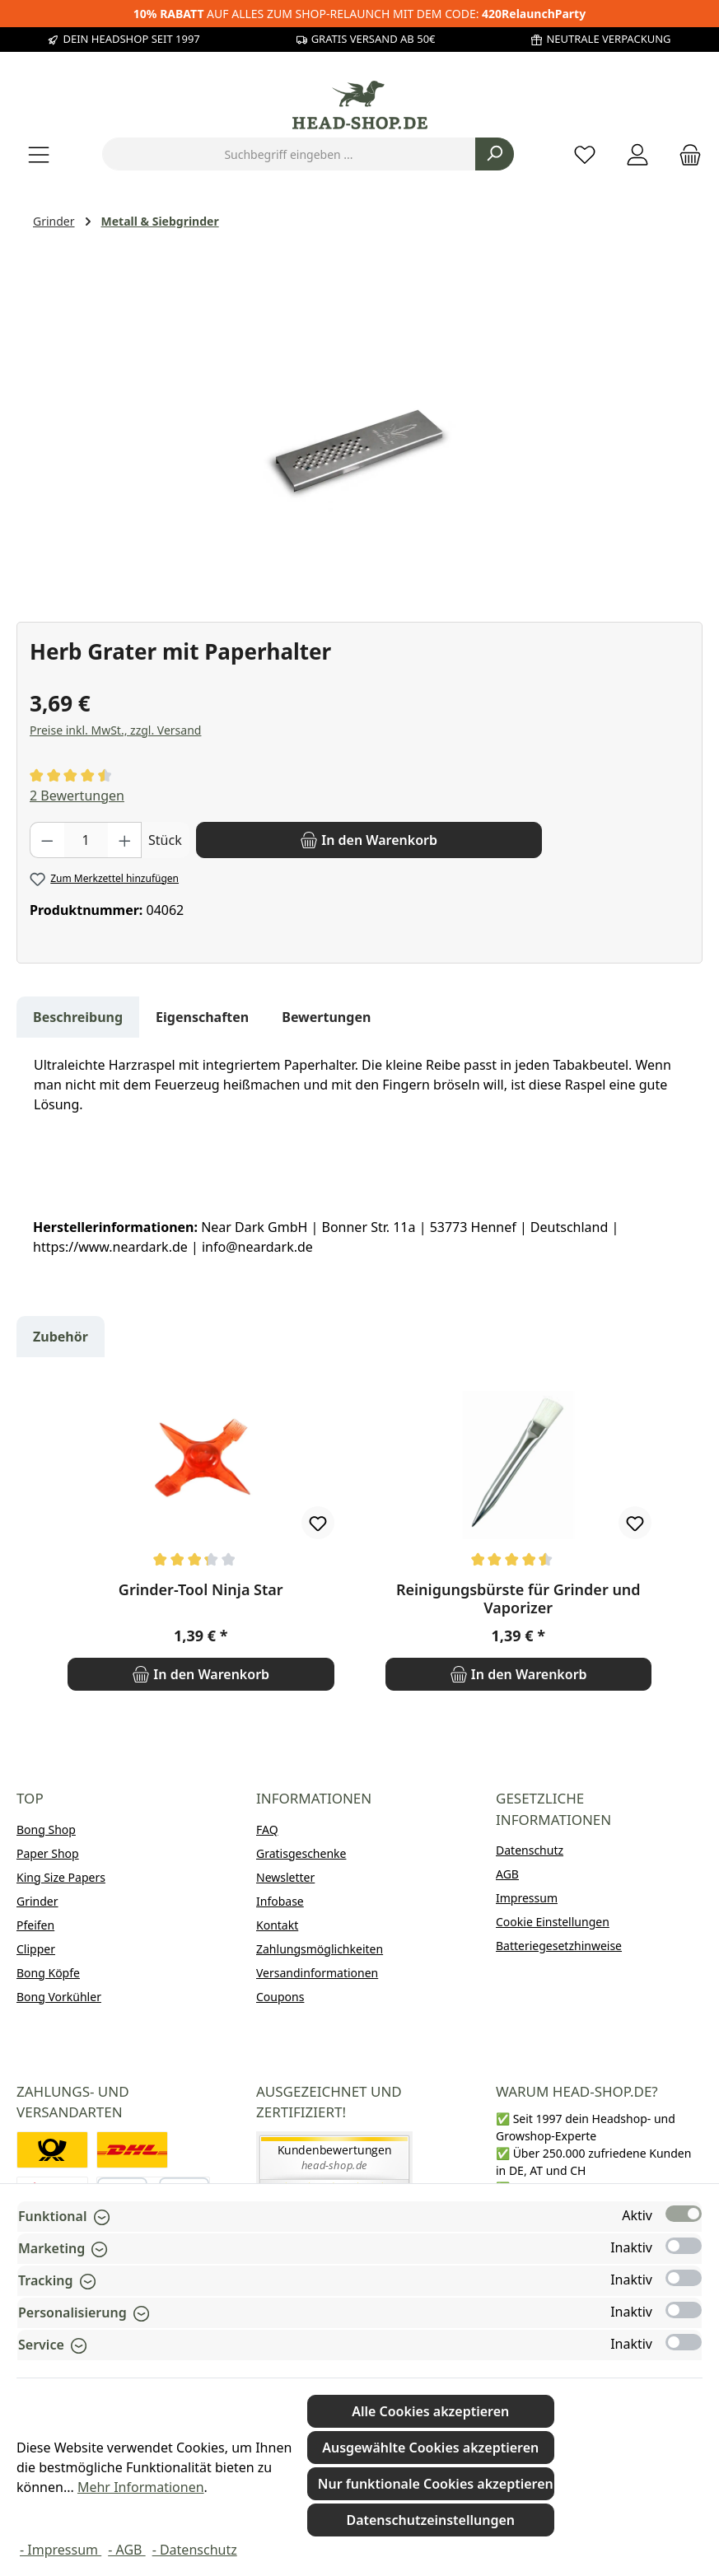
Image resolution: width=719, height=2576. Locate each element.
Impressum (527, 1898)
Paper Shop (47, 1853)
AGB (507, 1874)
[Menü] (38, 154)
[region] (359, 423)
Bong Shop (46, 1829)
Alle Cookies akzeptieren (430, 2411)
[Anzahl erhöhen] (125, 840)
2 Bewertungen (77, 795)
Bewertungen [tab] (326, 1017)
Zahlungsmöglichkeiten (319, 1949)
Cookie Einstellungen (552, 1922)
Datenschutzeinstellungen (430, 2520)
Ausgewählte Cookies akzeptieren (430, 2447)
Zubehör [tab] (60, 1337)
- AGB (126, 2550)
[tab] (77, 1017)
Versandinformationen (317, 1973)
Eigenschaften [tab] (202, 1017)
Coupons (280, 1996)
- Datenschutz (194, 2550)
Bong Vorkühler (58, 1996)
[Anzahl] (86, 840)
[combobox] (289, 154)
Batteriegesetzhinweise (559, 1945)
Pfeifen (35, 1925)
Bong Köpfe (48, 1973)
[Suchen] (494, 154)
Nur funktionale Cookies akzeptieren (435, 2484)
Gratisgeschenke (301, 1853)
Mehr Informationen (140, 2487)
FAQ (267, 1829)
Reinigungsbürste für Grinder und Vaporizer (518, 1598)
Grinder (37, 1901)
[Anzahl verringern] (47, 840)
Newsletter (285, 1877)
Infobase (280, 1901)
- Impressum (60, 2550)
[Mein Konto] (637, 154)
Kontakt (277, 1925)
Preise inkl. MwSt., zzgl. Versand (115, 730)
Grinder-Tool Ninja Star (201, 1589)
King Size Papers (60, 1877)
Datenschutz (529, 1850)
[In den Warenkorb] (369, 840)
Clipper (35, 1949)
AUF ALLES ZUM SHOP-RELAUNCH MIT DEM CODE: (359, 13)
